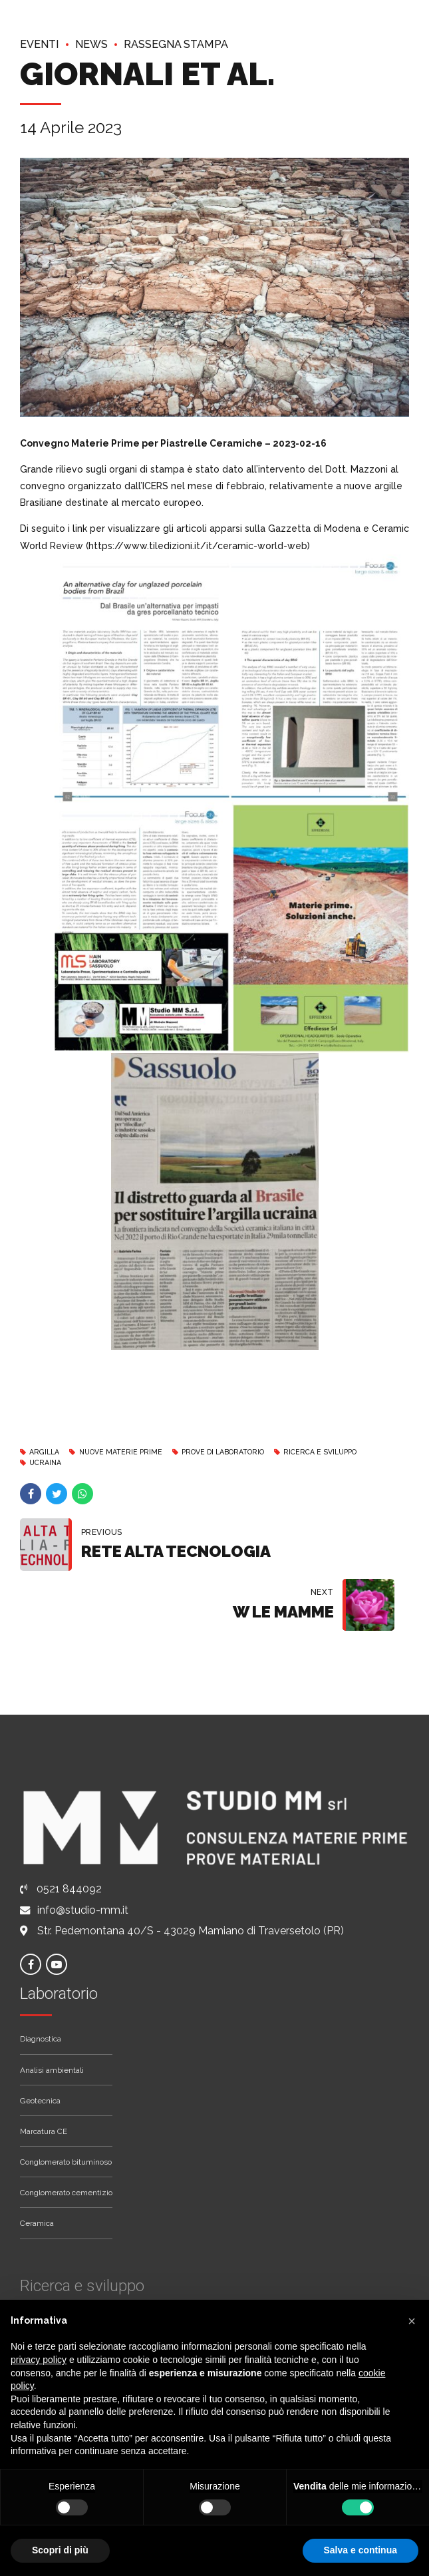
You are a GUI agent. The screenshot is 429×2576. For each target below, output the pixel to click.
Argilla (47, 1452)
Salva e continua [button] (360, 2550)
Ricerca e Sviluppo (347, 1452)
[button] (411, 2321)
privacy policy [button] (39, 2359)
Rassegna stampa (190, 44)
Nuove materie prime (128, 1452)
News (97, 44)
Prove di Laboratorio (240, 1452)
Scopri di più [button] (60, 2550)
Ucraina (48, 1462)
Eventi (41, 44)
